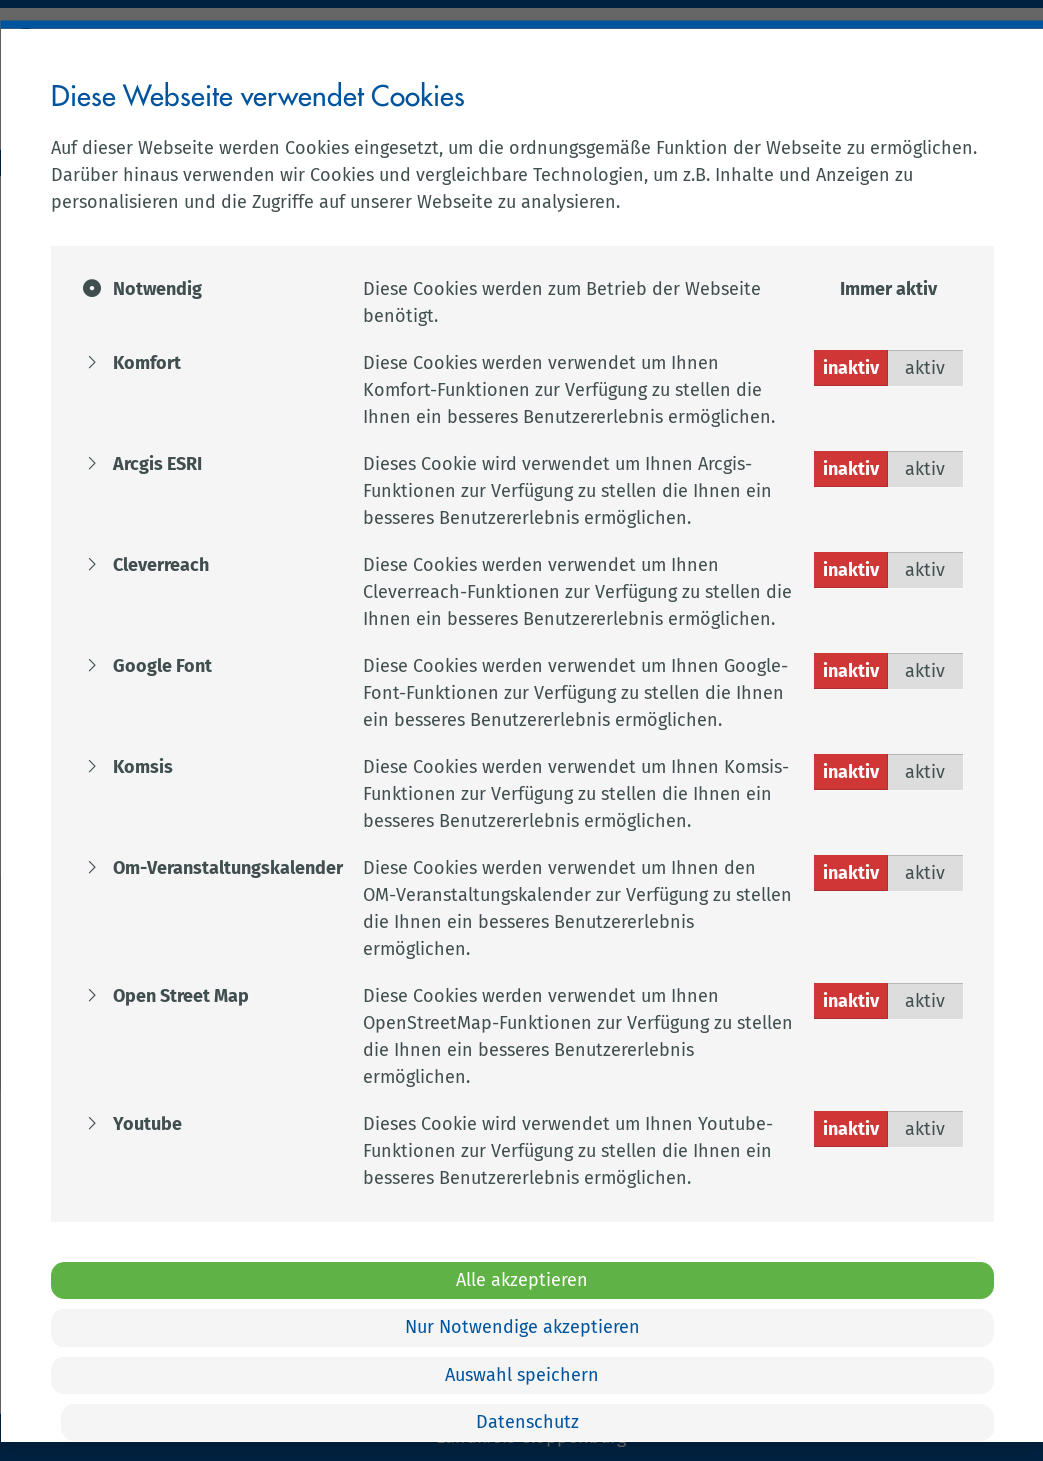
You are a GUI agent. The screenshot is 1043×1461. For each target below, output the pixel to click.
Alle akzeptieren (522, 1279)
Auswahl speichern (522, 1374)
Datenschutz (526, 1422)
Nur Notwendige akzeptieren (521, 1327)
